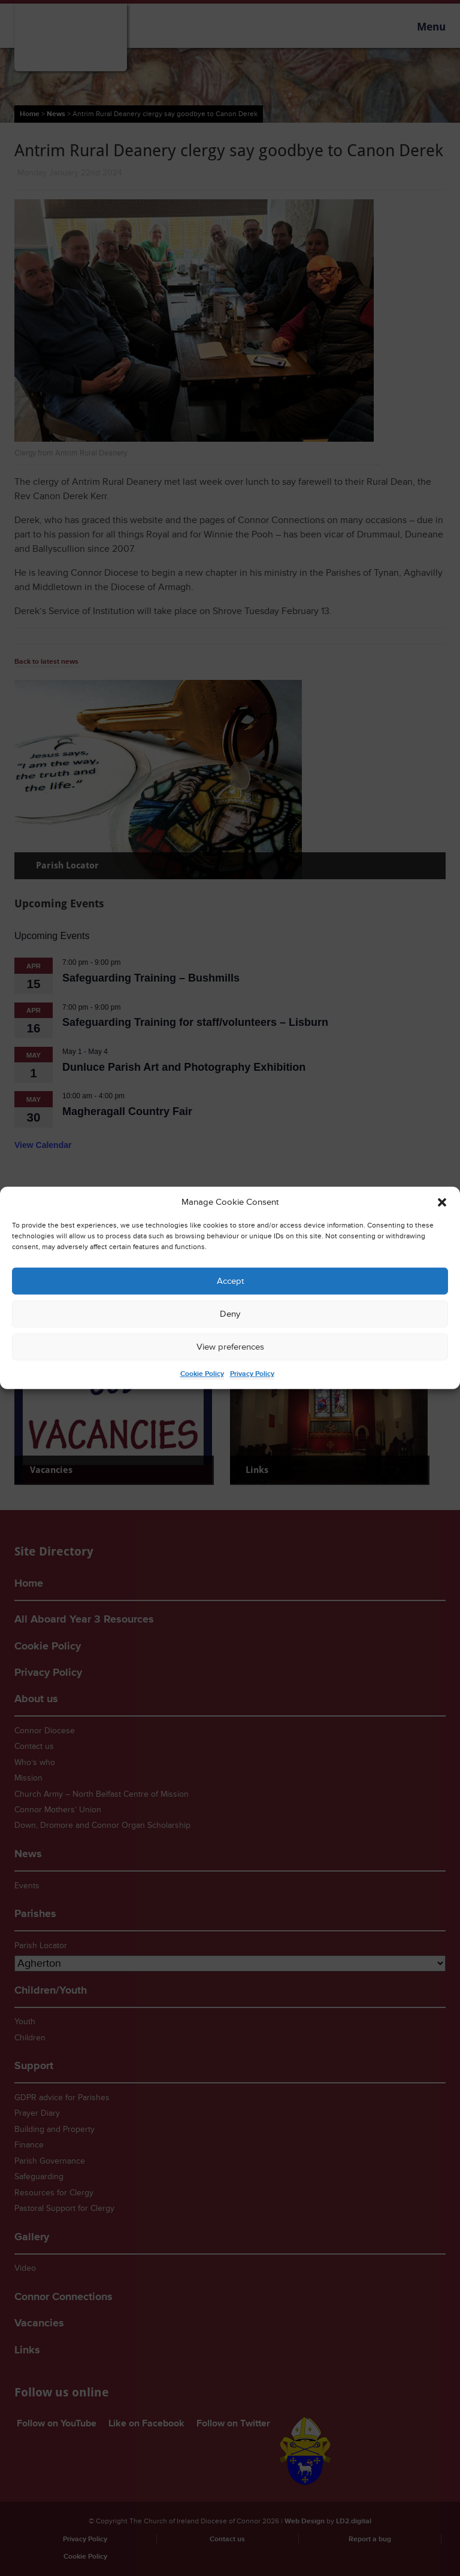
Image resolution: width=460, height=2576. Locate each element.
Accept (230, 1281)
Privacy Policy (252, 1373)
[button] (442, 1202)
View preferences (230, 1347)
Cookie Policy (202, 1373)
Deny (230, 1314)
